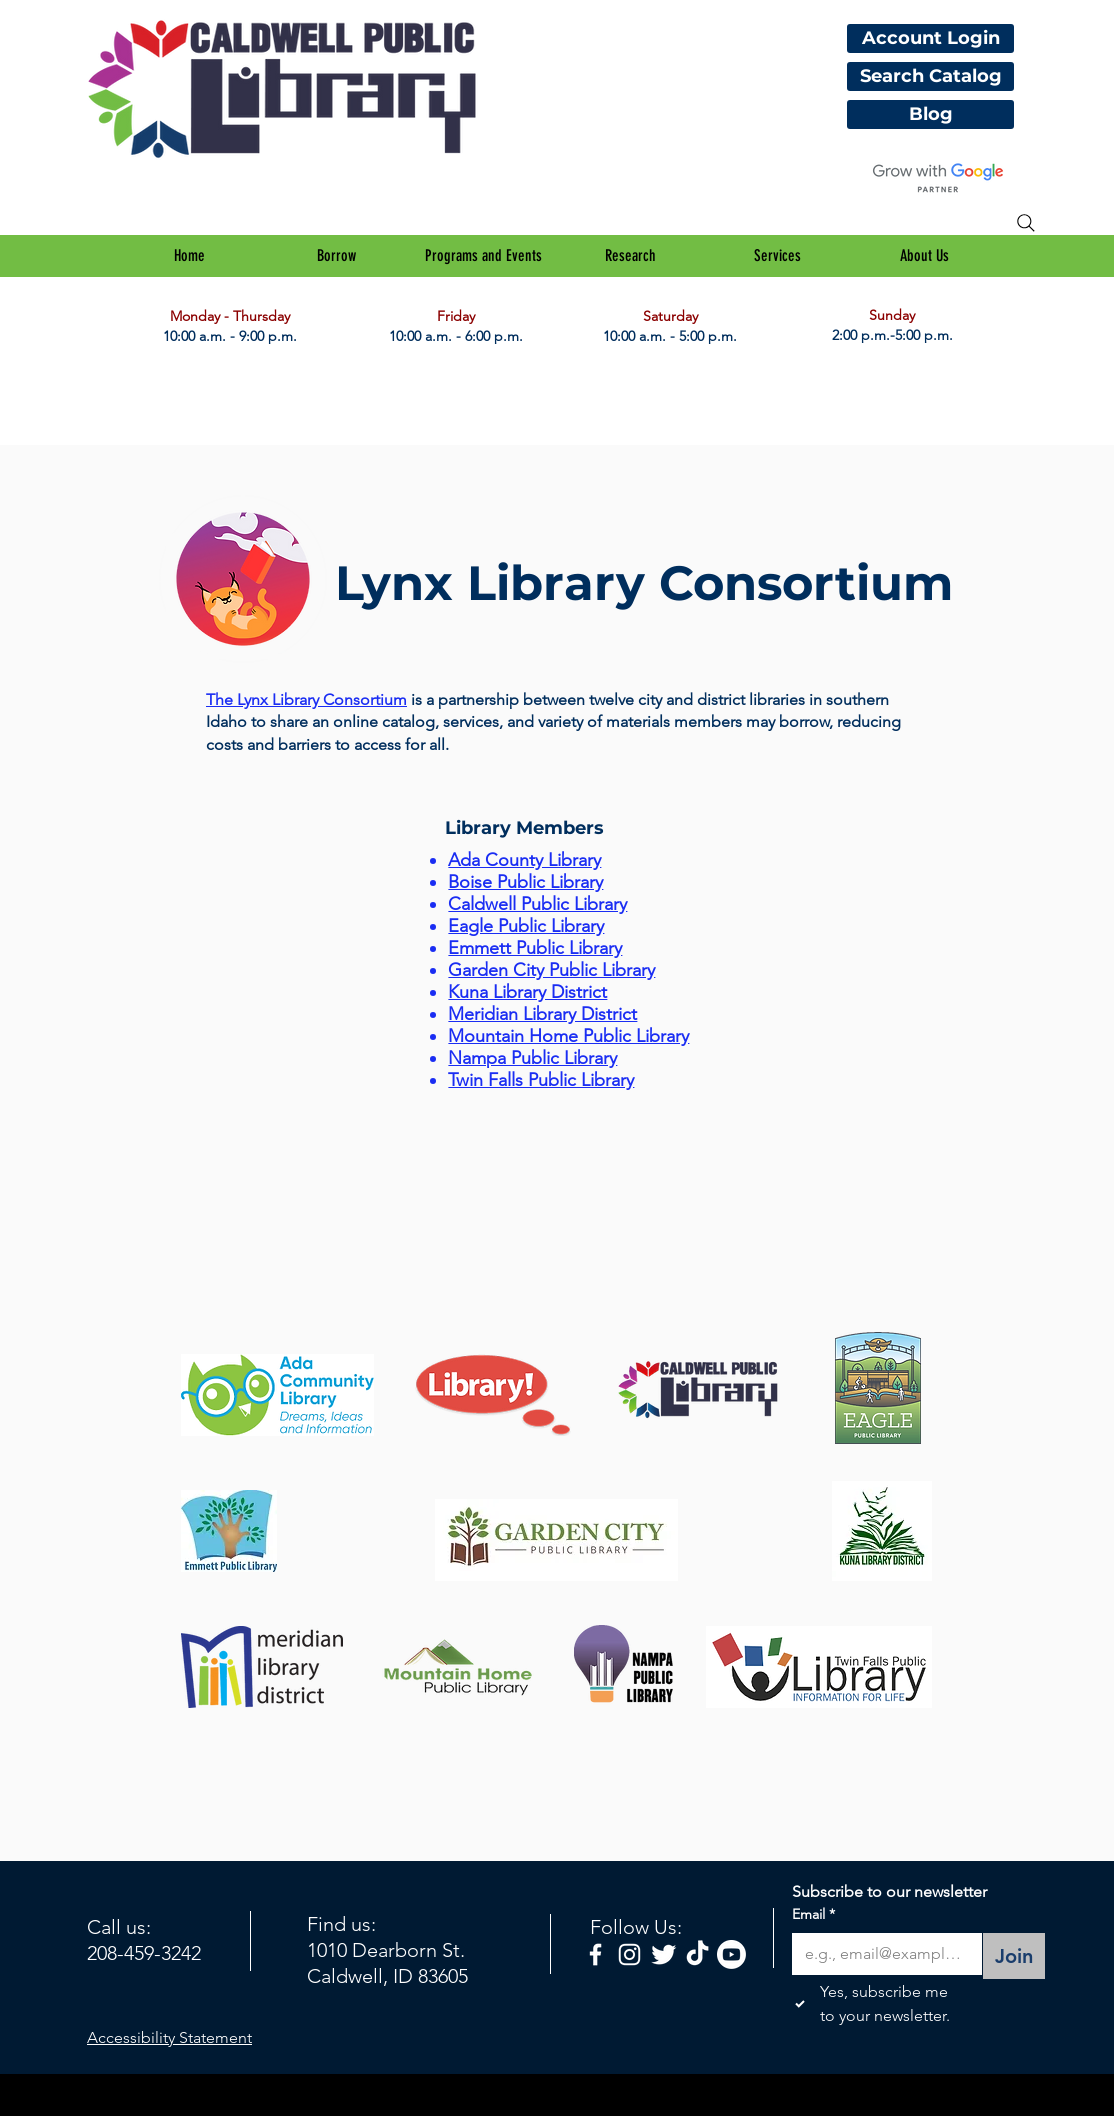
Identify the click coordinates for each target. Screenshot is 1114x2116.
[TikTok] (697, 1954)
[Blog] (930, 114)
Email (813, 1915)
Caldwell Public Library (537, 904)
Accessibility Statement (169, 2037)
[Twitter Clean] (663, 1954)
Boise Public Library (525, 882)
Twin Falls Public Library (541, 1080)
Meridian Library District (542, 1014)
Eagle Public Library (526, 926)
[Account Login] (930, 38)
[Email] (881, 1954)
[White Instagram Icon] (629, 1954)
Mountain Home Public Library (568, 1036)
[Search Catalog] (930, 76)
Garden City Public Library (551, 970)
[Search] (1026, 223)
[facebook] (595, 1954)
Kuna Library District (527, 992)
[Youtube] (731, 1954)
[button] (336, 256)
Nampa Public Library (532, 1058)
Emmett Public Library (535, 948)
